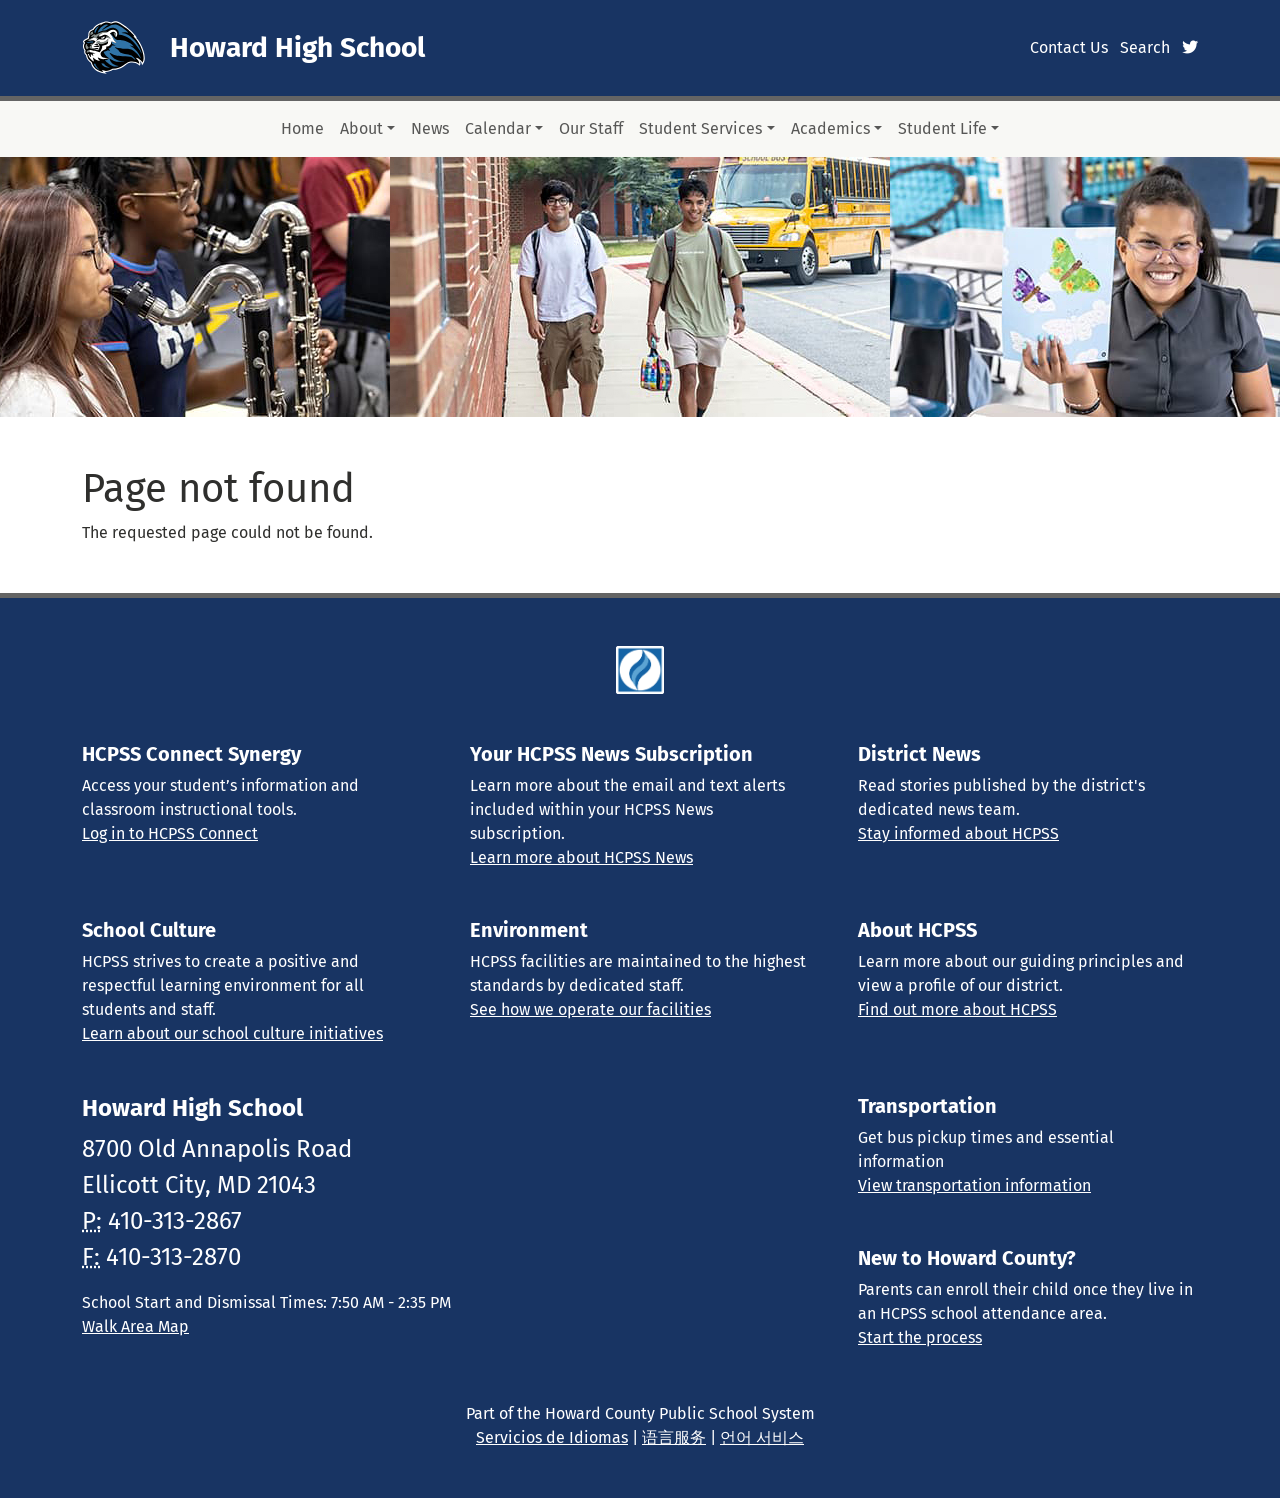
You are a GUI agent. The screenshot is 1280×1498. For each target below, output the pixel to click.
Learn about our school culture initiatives (232, 1033)
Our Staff (591, 128)
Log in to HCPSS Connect (170, 833)
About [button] (361, 128)
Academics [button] (830, 128)
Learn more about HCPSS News (581, 857)
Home (302, 128)
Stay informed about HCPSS (958, 833)
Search (1145, 47)
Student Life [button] (942, 128)
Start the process (920, 1337)
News (430, 128)
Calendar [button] (498, 128)
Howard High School (297, 47)
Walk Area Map (135, 1326)
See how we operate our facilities (590, 1009)
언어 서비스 (762, 1437)
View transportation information (974, 1185)
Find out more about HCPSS (957, 1009)
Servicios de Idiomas (552, 1437)
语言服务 (674, 1437)
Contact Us (1069, 47)
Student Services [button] (700, 128)
